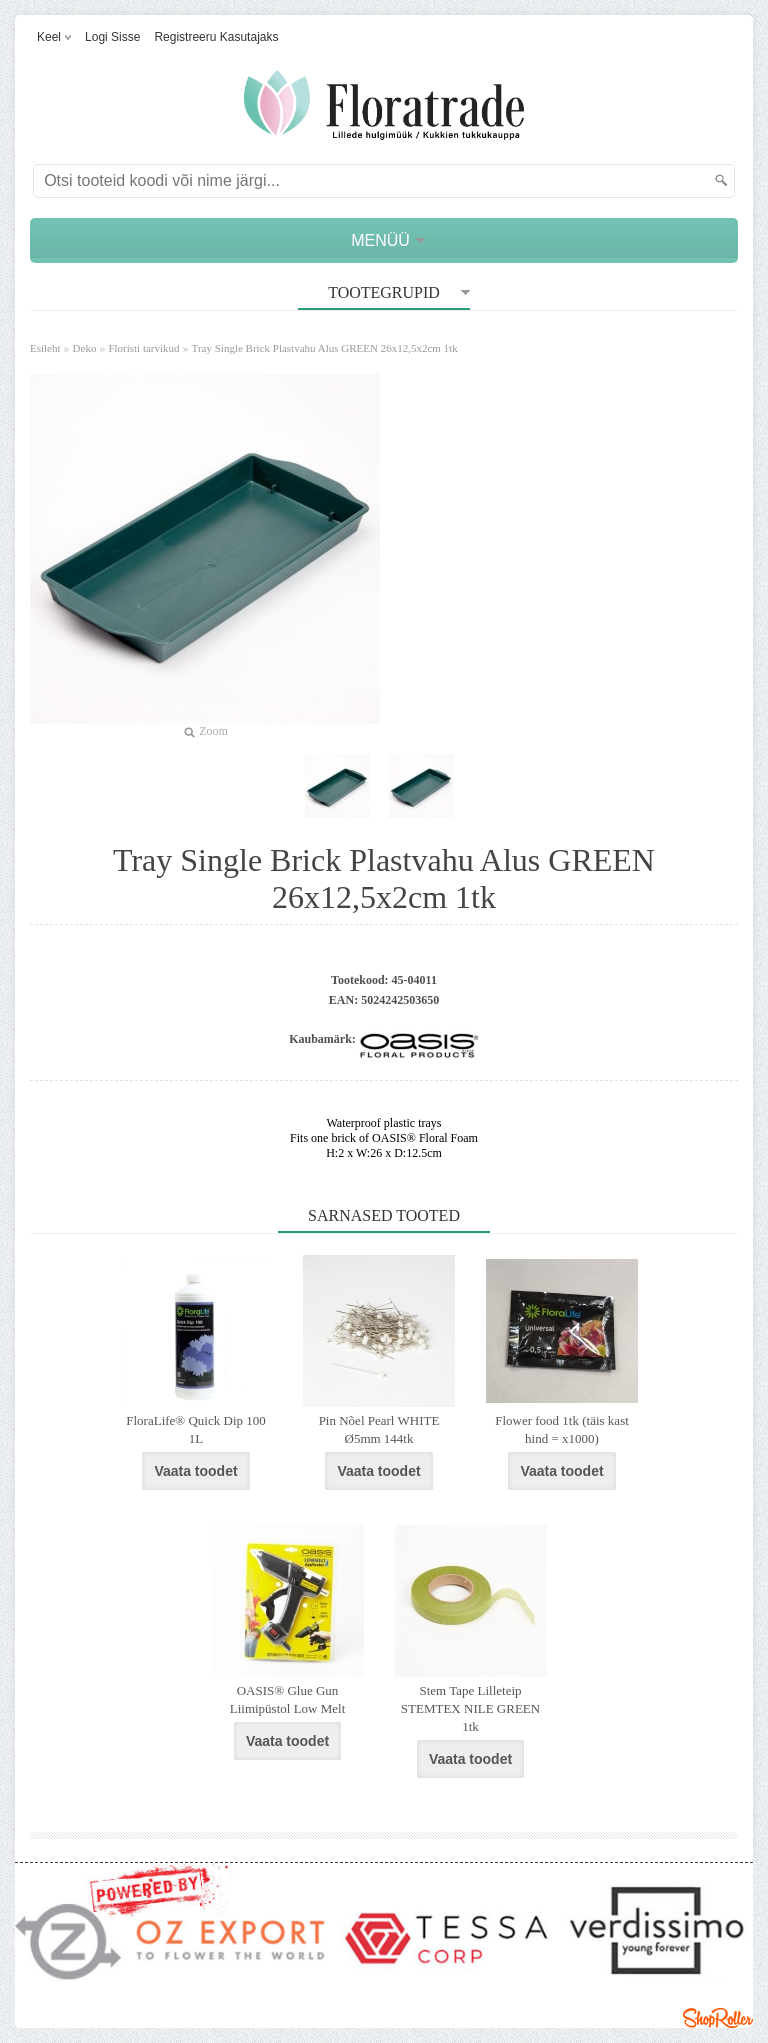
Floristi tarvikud (143, 348)
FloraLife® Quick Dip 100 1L (196, 1429)
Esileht (45, 348)
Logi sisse (112, 37)
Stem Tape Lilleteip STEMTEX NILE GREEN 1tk (470, 1708)
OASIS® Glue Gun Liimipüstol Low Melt (288, 1699)
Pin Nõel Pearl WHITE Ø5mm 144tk (379, 1429)
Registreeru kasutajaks (216, 37)
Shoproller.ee (718, 2018)
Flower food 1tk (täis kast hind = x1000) (562, 1429)
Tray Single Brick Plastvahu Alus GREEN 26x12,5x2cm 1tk (325, 348)
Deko (85, 348)
